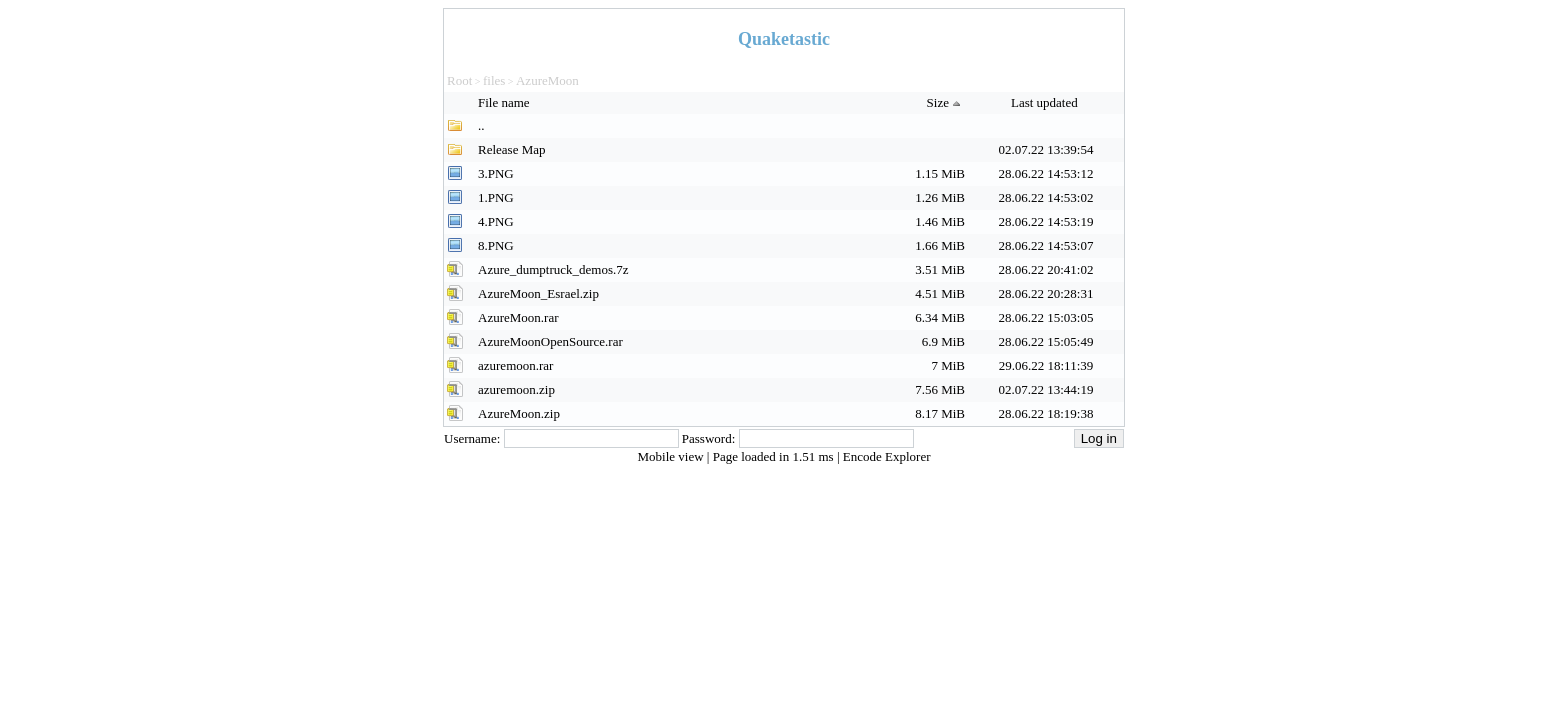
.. (481, 125)
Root (459, 80)
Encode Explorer (887, 456)
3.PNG (496, 173)
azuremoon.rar (515, 365)
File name (505, 102)
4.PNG (496, 221)
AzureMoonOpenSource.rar (550, 341)
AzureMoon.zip (519, 413)
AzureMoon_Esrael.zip (538, 293)
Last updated (1046, 102)
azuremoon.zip (516, 389)
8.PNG (496, 245)
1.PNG (496, 197)
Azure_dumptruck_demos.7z (553, 269)
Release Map (512, 149)
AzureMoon (547, 80)
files (494, 80)
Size (946, 102)
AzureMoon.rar (518, 317)
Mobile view (672, 456)
